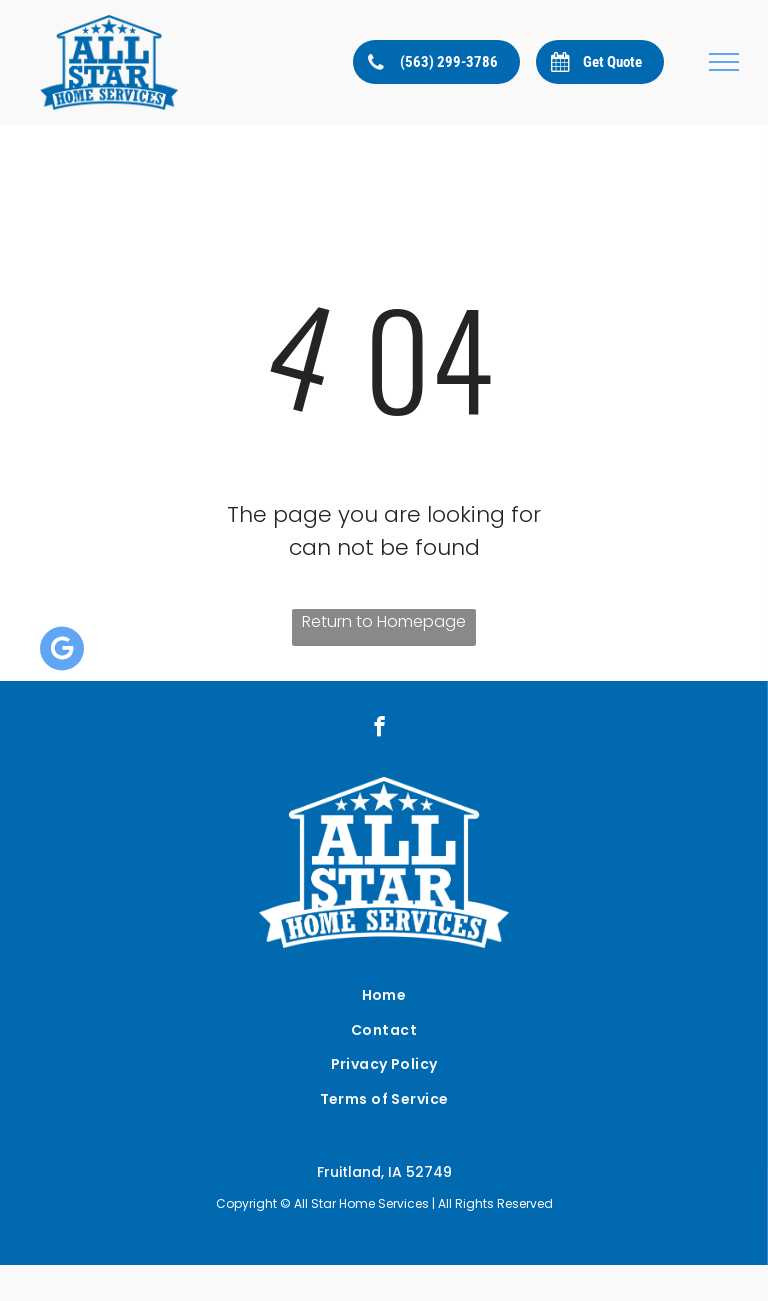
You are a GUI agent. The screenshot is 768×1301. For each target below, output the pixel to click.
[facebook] (379, 729)
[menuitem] (384, 995)
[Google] (62, 650)
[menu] (724, 62)
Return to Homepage (384, 621)
